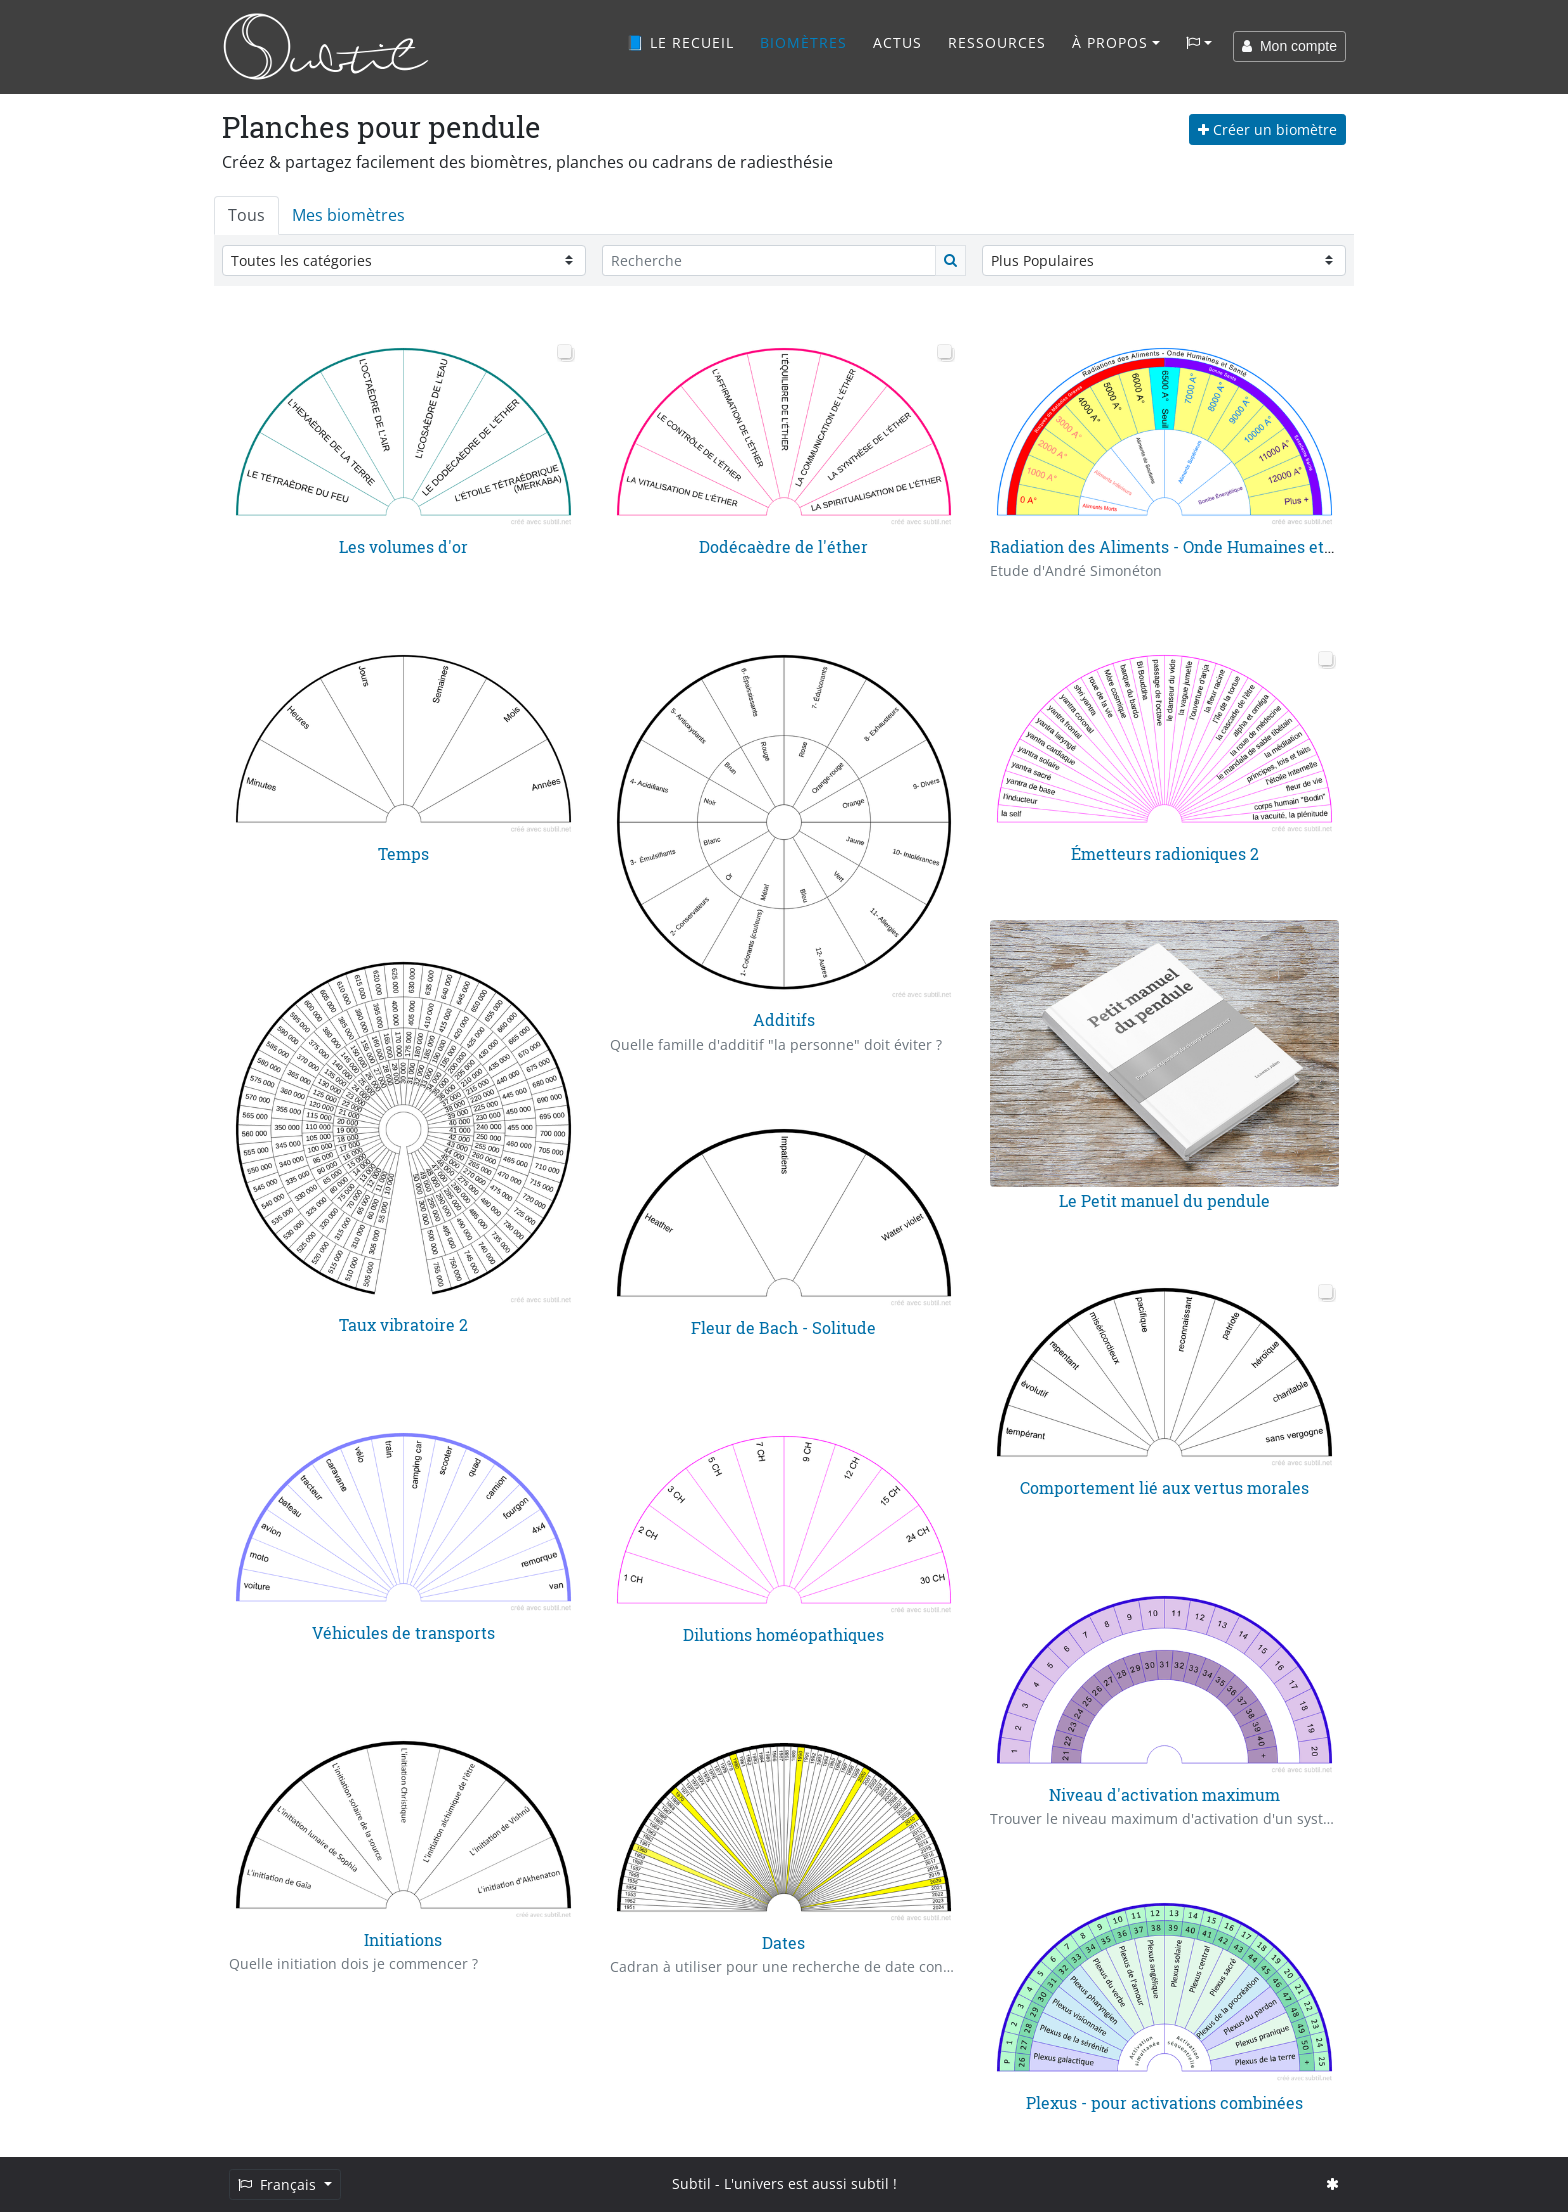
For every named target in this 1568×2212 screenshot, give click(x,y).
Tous (246, 215)
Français (279, 2184)
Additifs (784, 1019)
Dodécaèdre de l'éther (783, 546)
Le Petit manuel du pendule (1164, 1200)
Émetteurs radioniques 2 (1165, 853)
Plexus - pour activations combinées (1164, 2102)
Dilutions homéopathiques (783, 1634)
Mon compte (1289, 46)
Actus (897, 42)
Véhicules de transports (403, 1632)
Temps (403, 853)
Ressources (997, 42)
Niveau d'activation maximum (1164, 1794)
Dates (783, 1942)
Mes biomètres (348, 215)
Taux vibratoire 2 (403, 1324)
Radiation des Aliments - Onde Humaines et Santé (1181, 546)
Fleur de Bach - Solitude (783, 1327)
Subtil (691, 2183)
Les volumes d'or (403, 546)
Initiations (403, 1939)
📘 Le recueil (680, 42)
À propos (1110, 42)
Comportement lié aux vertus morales (1164, 1487)
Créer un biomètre (1267, 129)
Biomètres (803, 42)
